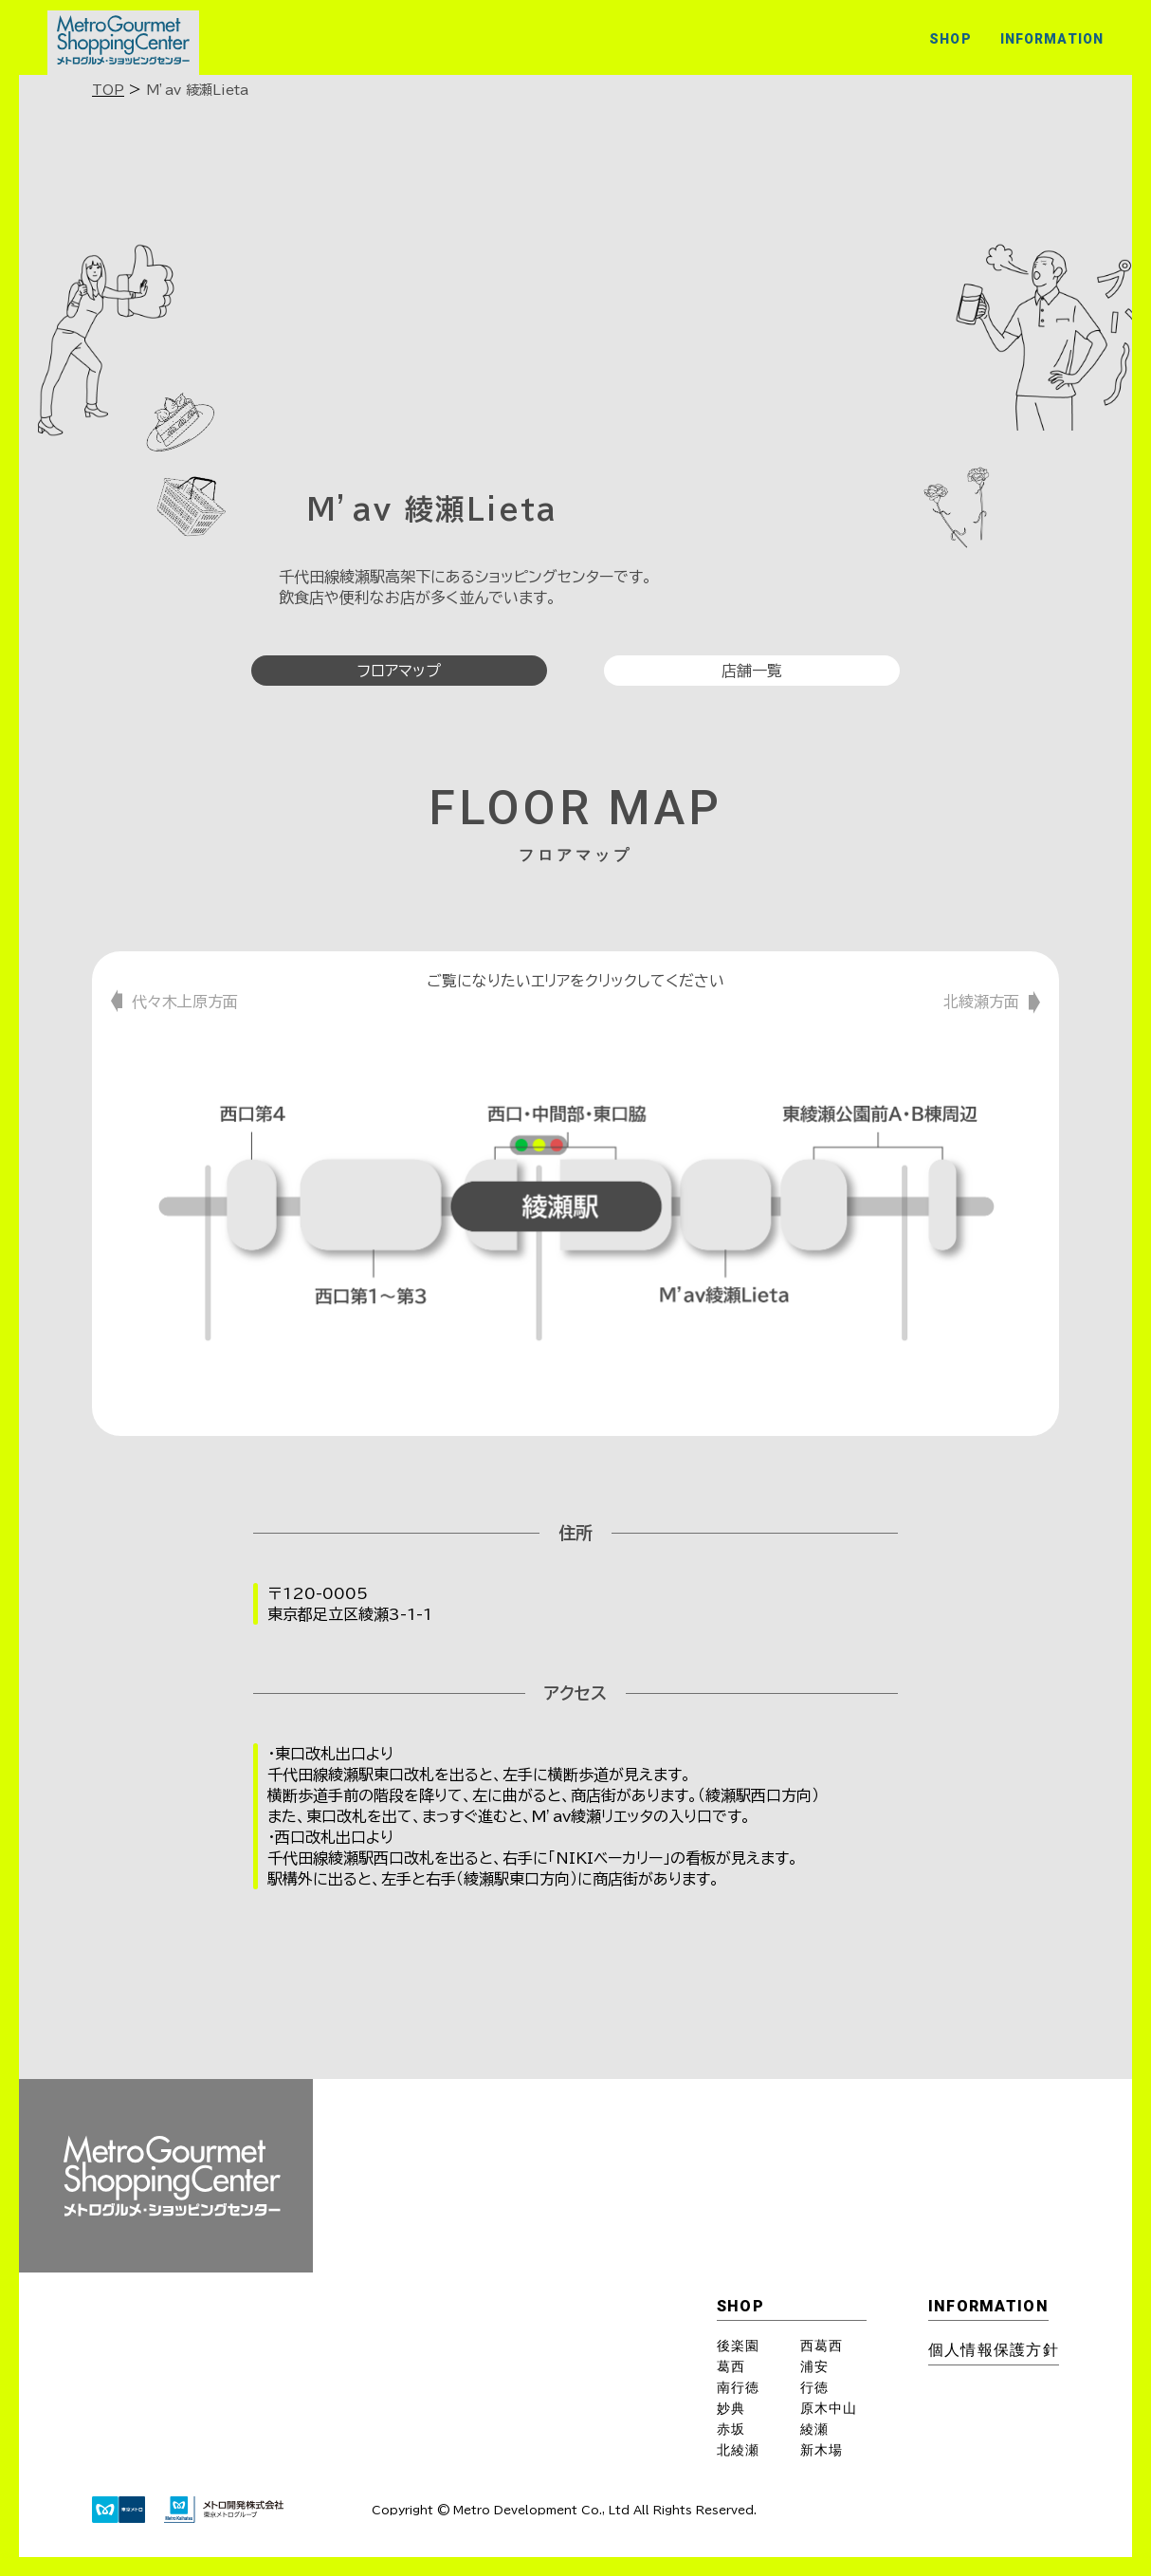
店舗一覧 (752, 670)
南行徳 (738, 2387)
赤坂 (731, 2429)
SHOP (950, 38)
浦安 (814, 2366)
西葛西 (821, 2345)
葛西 (731, 2366)
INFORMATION (1052, 38)
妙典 (731, 2408)
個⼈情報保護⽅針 (993, 2350)
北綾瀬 (738, 2449)
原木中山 (828, 2408)
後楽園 (738, 2345)
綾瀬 (814, 2429)
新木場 (821, 2449)
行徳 (814, 2387)
